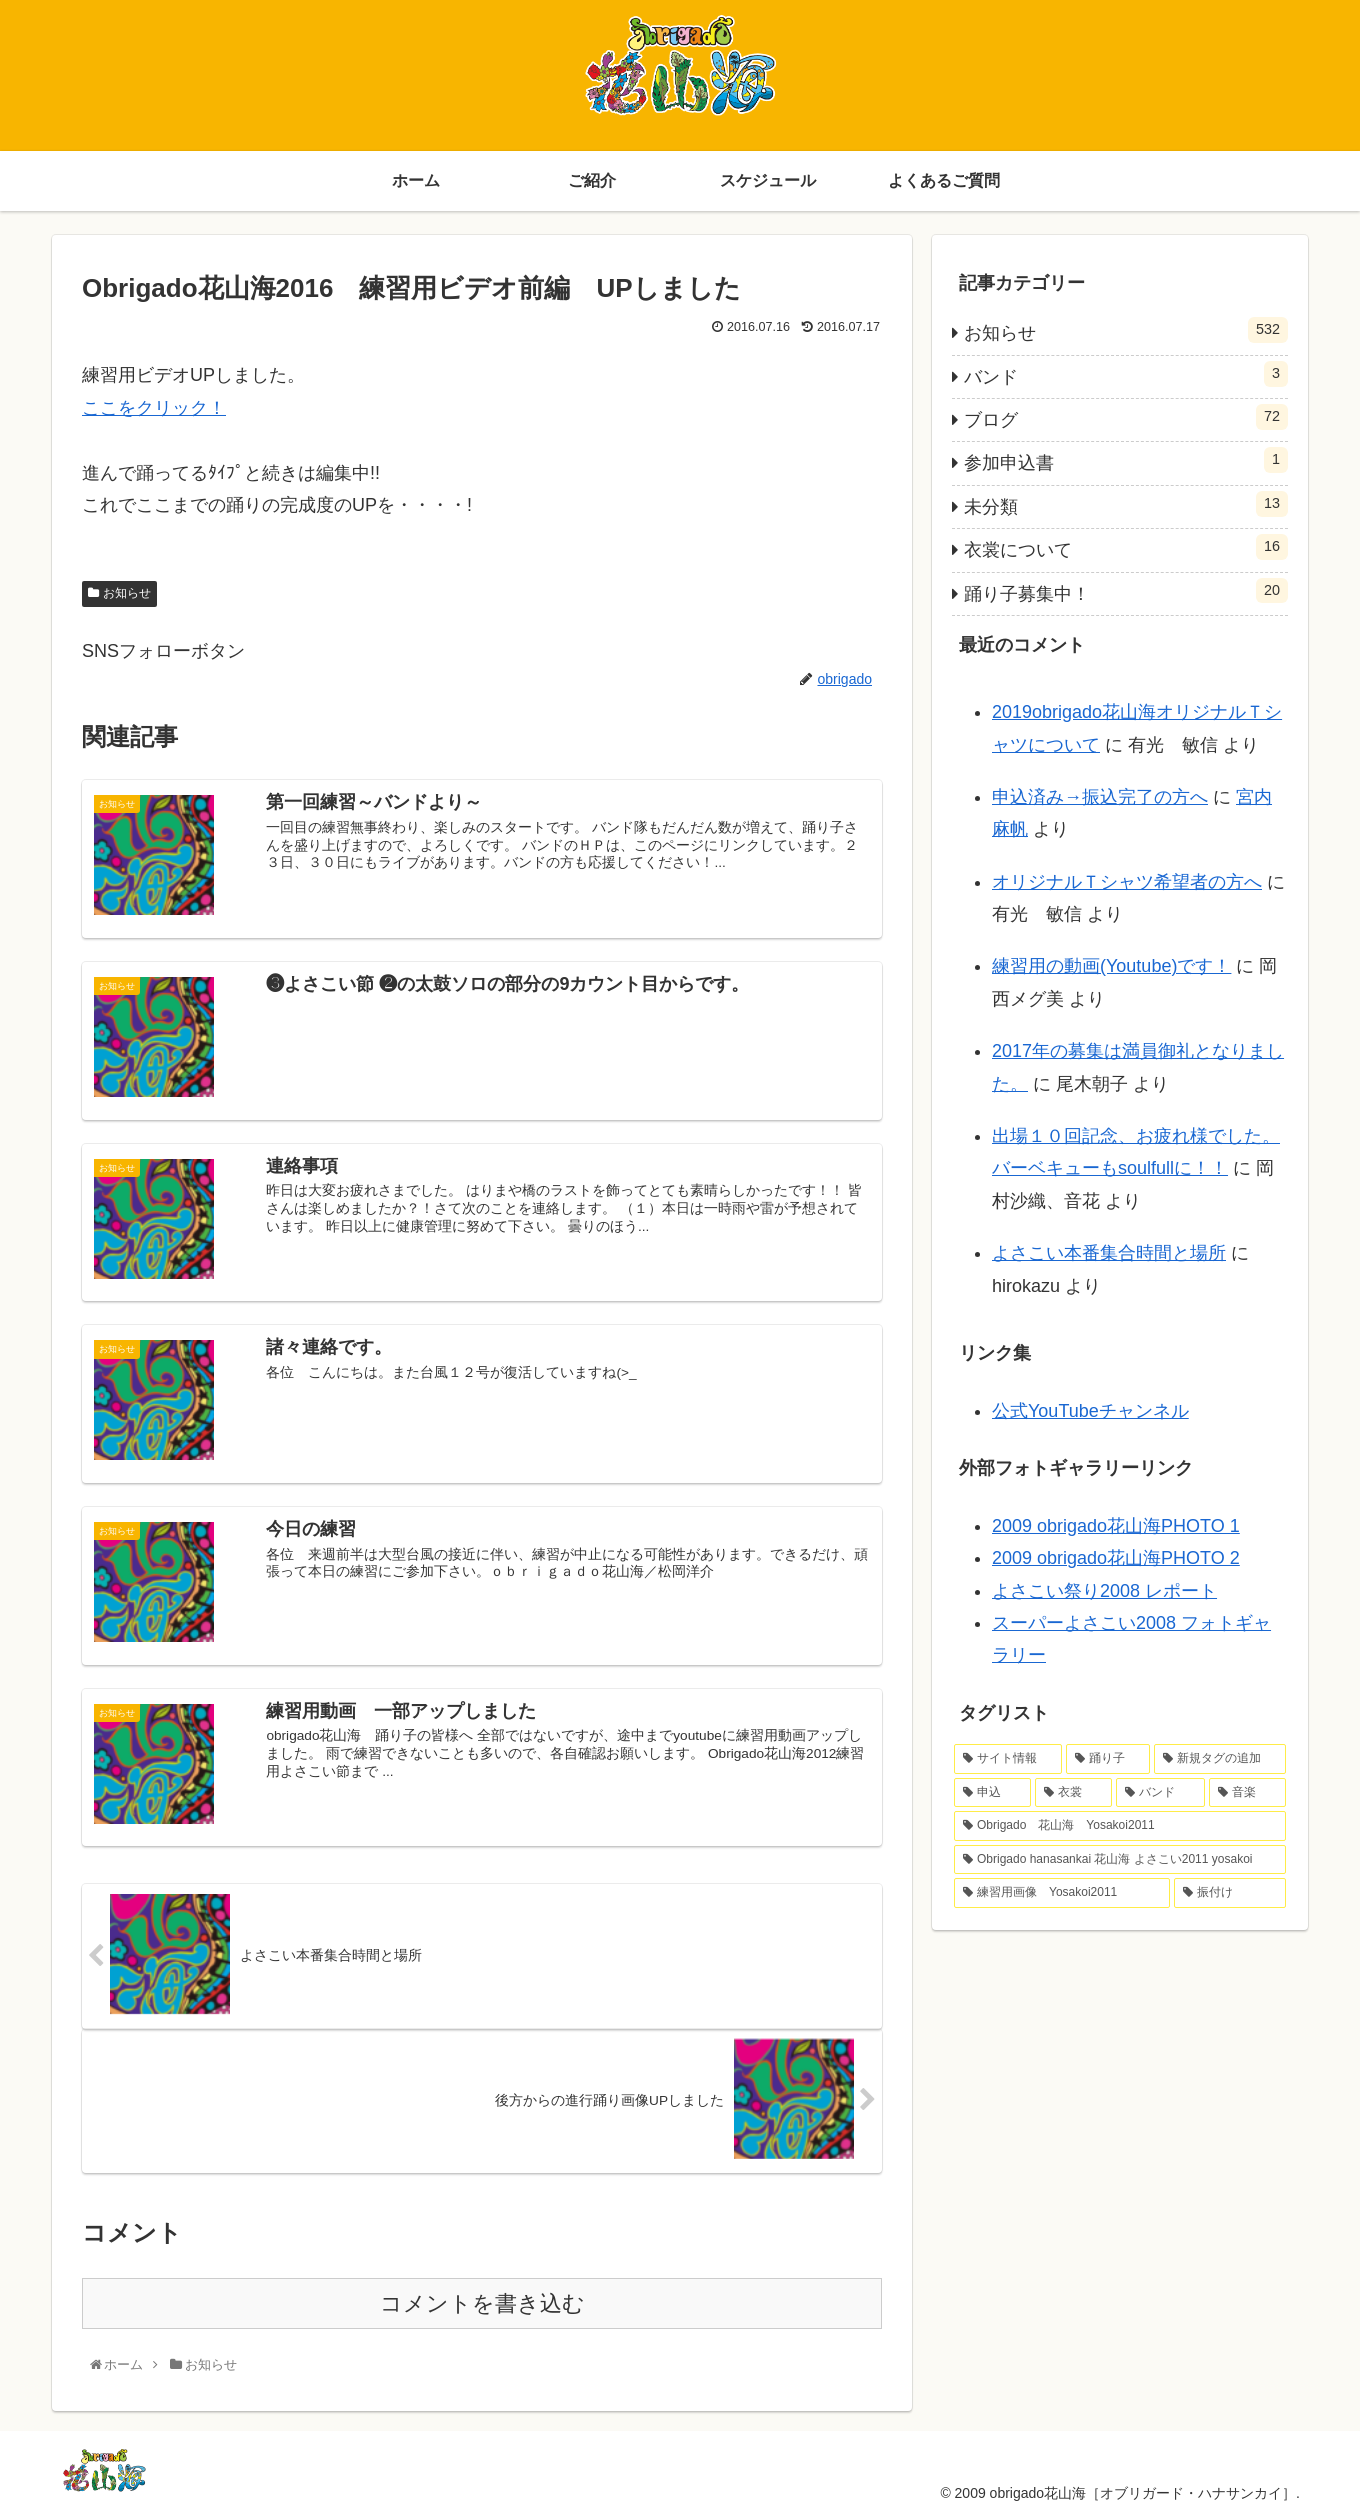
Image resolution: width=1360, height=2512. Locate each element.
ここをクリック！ (154, 408)
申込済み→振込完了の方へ (1100, 797)
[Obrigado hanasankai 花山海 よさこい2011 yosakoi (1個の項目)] (1120, 1860)
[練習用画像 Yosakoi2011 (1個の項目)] (1062, 1893)
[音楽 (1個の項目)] (1247, 1793)
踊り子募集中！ (1126, 591)
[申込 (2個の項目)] (992, 1793)
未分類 (1126, 504)
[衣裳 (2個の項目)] (1073, 1793)
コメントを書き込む (482, 2301)
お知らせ (127, 593)
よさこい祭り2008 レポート (1104, 1591)
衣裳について (1126, 547)
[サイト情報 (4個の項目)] (1008, 1759)
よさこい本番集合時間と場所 (1109, 1253)
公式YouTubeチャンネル (1090, 1411)
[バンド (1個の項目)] (1160, 1793)
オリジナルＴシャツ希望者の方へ (1127, 882)
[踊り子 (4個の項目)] (1108, 1759)
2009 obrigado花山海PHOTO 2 (1116, 1558)
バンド (1126, 374)
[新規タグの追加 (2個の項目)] (1220, 1759)
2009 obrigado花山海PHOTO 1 (1116, 1526)
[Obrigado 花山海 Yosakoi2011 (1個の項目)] (1120, 1826)
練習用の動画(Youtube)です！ (1111, 966)
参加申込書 (1126, 460)
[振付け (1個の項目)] (1230, 1893)
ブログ (1126, 417)
